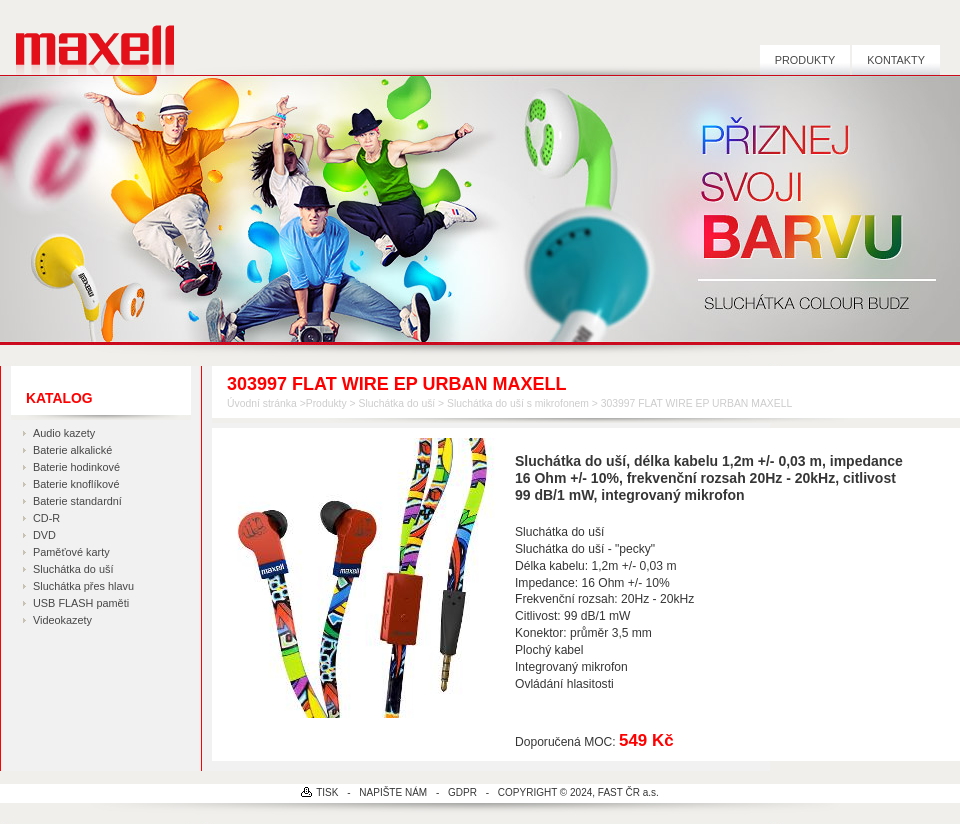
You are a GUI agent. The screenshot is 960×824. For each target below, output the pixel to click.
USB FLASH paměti (81, 603)
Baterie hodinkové (76, 467)
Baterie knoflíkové (76, 484)
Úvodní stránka (262, 403)
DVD (44, 535)
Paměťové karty (71, 552)
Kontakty (896, 60)
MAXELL (87, 37)
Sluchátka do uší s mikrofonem (518, 403)
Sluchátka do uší (73, 569)
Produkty (805, 60)
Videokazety (62, 620)
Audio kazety (64, 433)
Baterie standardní (77, 501)
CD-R (46, 518)
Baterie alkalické (72, 450)
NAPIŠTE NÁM (393, 792)
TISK (327, 792)
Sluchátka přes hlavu (83, 586)
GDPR (462, 792)
